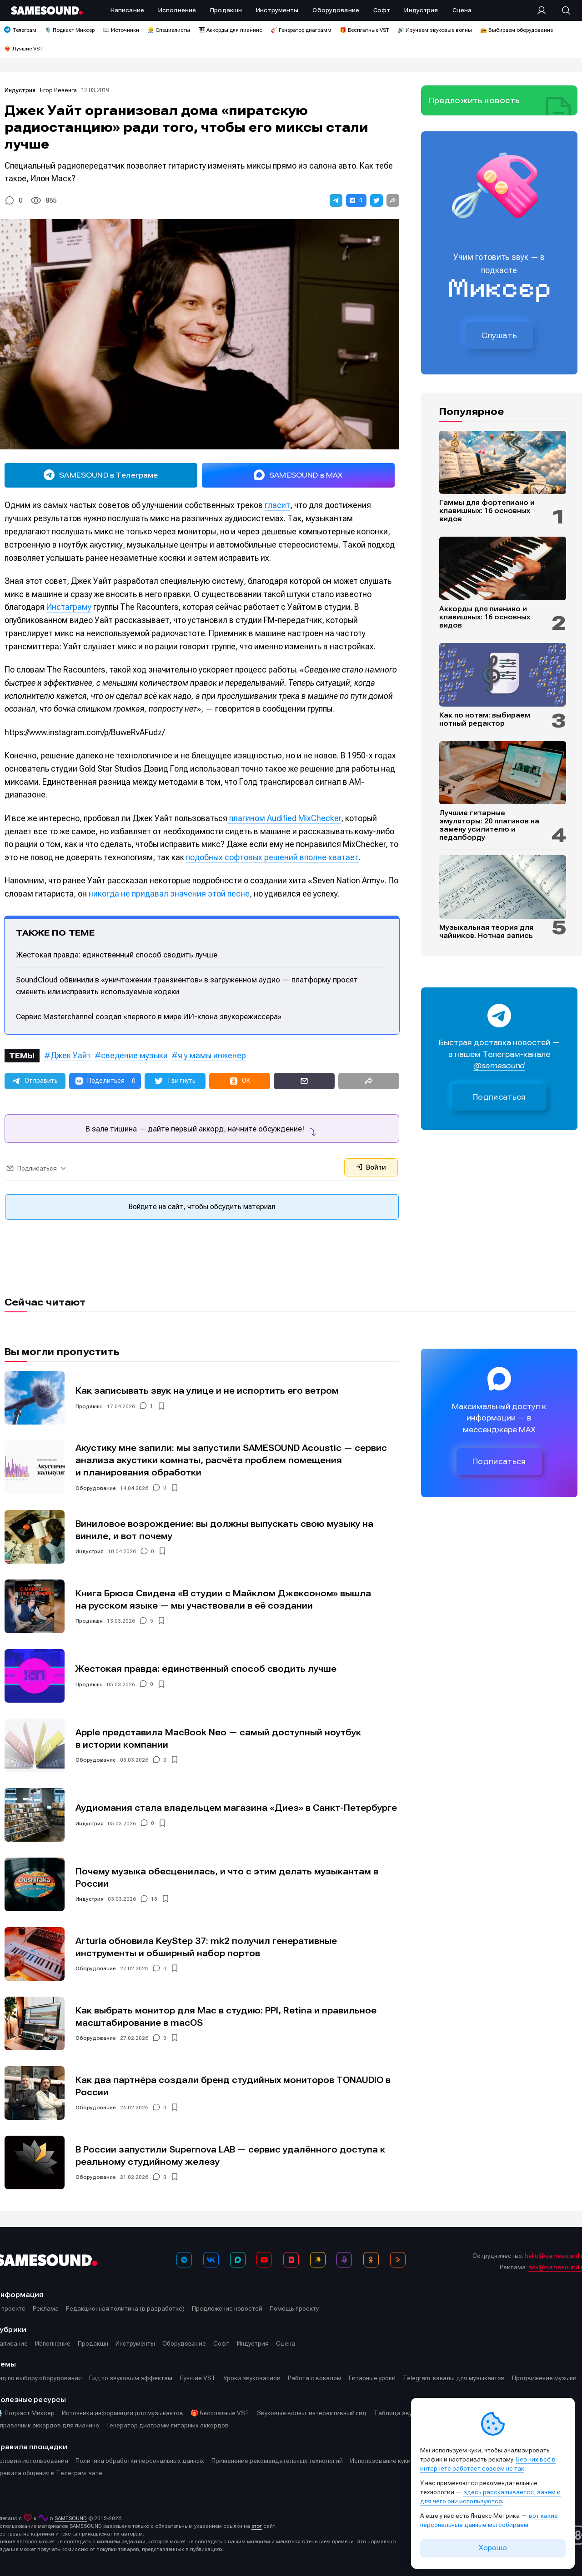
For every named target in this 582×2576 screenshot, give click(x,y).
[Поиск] (561, 10)
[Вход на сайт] (544, 10)
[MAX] (238, 2259)
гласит (277, 505)
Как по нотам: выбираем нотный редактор (484, 719)
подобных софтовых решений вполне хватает (272, 857)
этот (256, 2526)
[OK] (371, 2259)
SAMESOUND (71, 2518)
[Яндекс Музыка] (318, 2259)
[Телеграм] (184, 2259)
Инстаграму (68, 607)
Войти (371, 1167)
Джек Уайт (70, 1055)
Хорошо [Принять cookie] (493, 2547)
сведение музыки (134, 1055)
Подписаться (499, 1097)
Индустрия (20, 90)
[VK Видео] (291, 2259)
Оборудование (95, 1488)
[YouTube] (264, 2259)
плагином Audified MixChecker (284, 818)
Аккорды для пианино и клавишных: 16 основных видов (484, 617)
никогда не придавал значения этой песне (169, 893)
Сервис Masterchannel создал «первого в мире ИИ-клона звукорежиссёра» (148, 1016)
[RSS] (398, 2259)
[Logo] (47, 10)
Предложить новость (474, 100)
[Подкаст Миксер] (344, 2259)
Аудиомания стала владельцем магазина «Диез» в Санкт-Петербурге (236, 1808)
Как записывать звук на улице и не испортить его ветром (207, 1390)
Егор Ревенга (58, 90)
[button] (336, 200)
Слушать (499, 335)
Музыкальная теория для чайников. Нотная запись (486, 931)
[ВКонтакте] (211, 2259)
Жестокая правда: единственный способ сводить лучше (116, 954)
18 (154, 1899)
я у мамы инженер (212, 1055)
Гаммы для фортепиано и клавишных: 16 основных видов (487, 510)
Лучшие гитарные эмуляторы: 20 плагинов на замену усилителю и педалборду (489, 825)
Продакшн (89, 1406)
